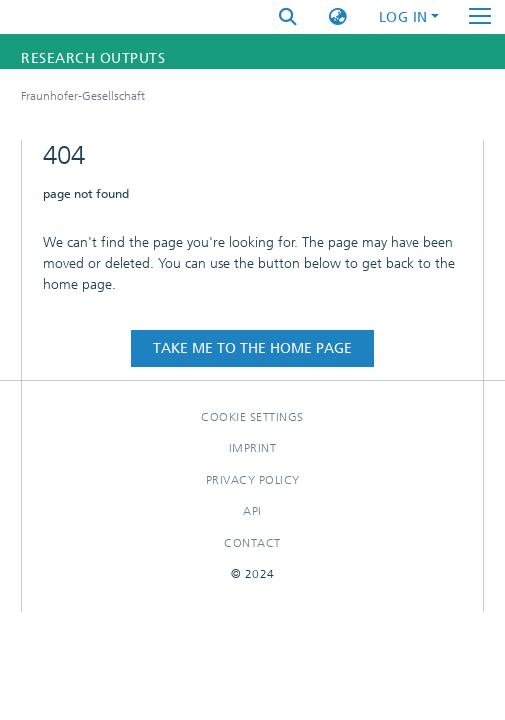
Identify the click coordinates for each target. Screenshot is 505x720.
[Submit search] (288, 17)
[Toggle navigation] (480, 17)
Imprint (253, 448)
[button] (338, 17)
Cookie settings (252, 417)
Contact (252, 543)
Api (252, 511)
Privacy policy (253, 480)
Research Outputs (93, 58)
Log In (403, 17)
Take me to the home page (252, 348)
